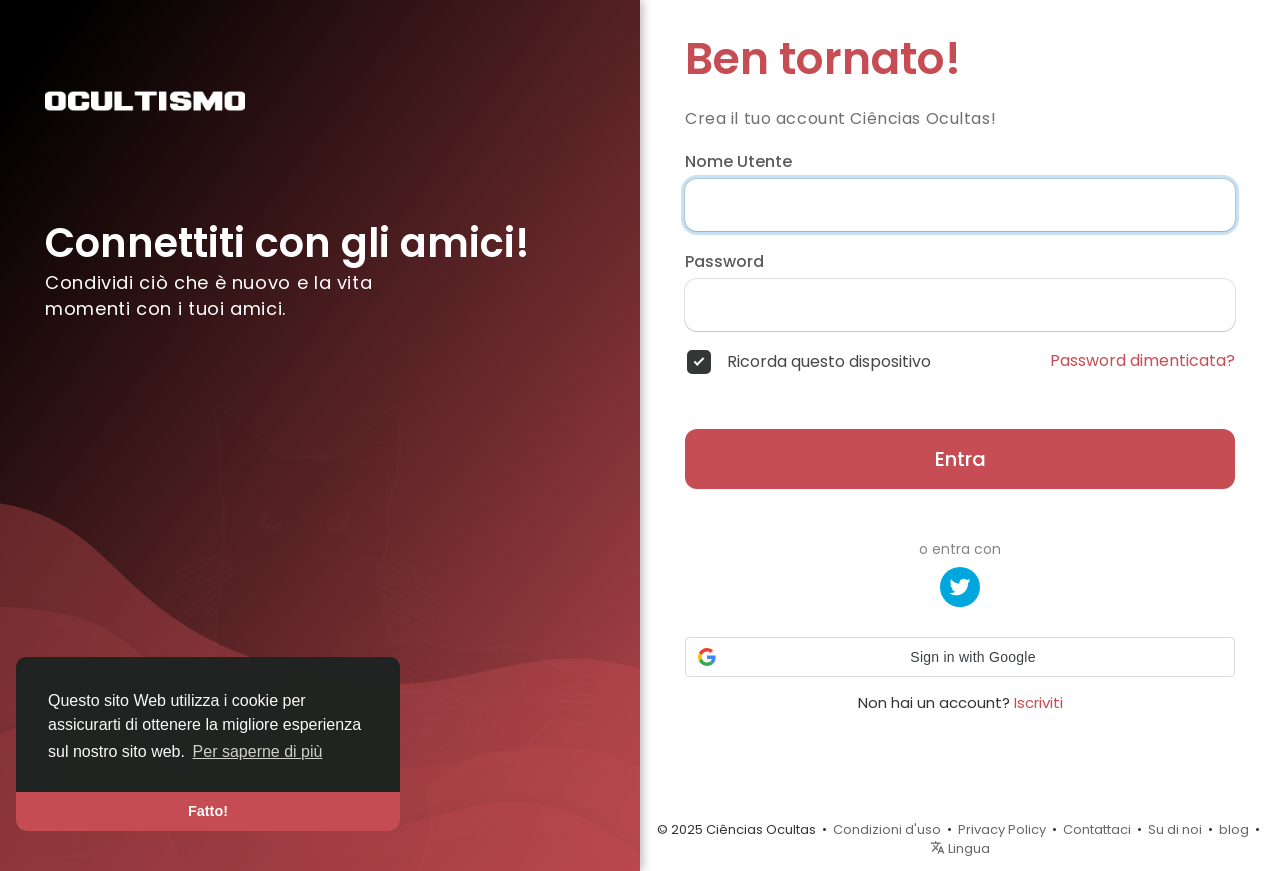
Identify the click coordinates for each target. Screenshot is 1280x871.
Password (724, 262)
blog (1234, 829)
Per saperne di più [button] (258, 751)
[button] (960, 657)
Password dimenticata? (1142, 361)
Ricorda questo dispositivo (829, 362)
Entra (960, 459)
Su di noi (1175, 829)
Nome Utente (738, 162)
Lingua (960, 848)
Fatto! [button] (208, 811)
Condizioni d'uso (887, 829)
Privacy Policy (1002, 829)
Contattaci (1097, 829)
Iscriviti (1038, 702)
